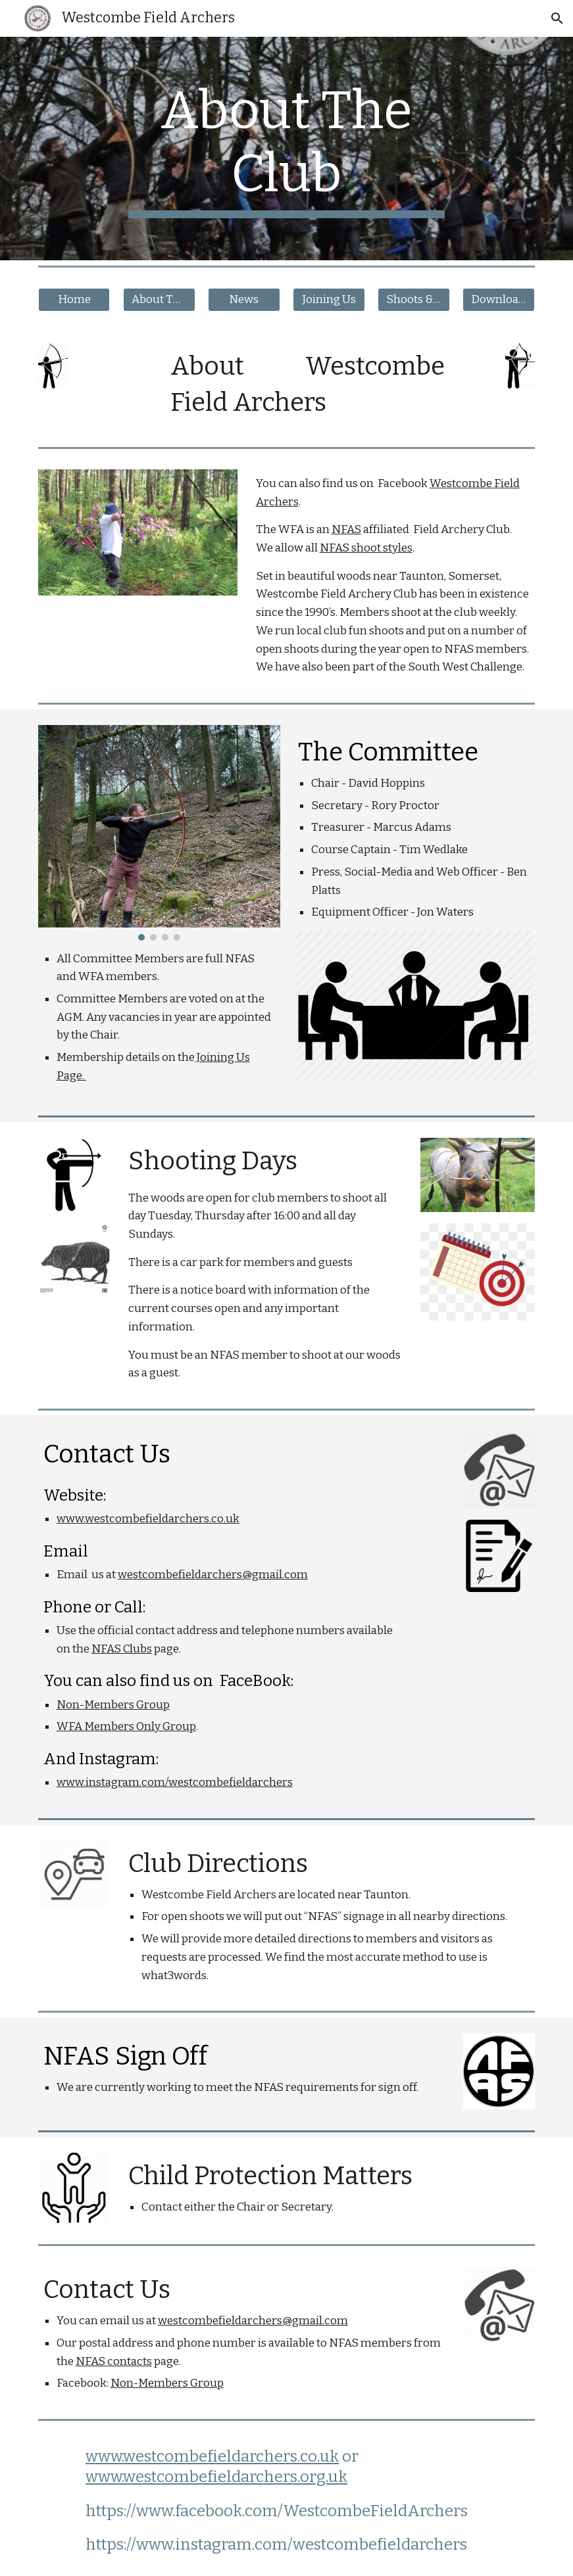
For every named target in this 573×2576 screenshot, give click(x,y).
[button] (557, 18)
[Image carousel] (159, 833)
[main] (286, 148)
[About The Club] (159, 300)
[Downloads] (498, 300)
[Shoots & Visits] (413, 300)
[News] (244, 300)
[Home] (74, 300)
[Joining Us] (328, 300)
